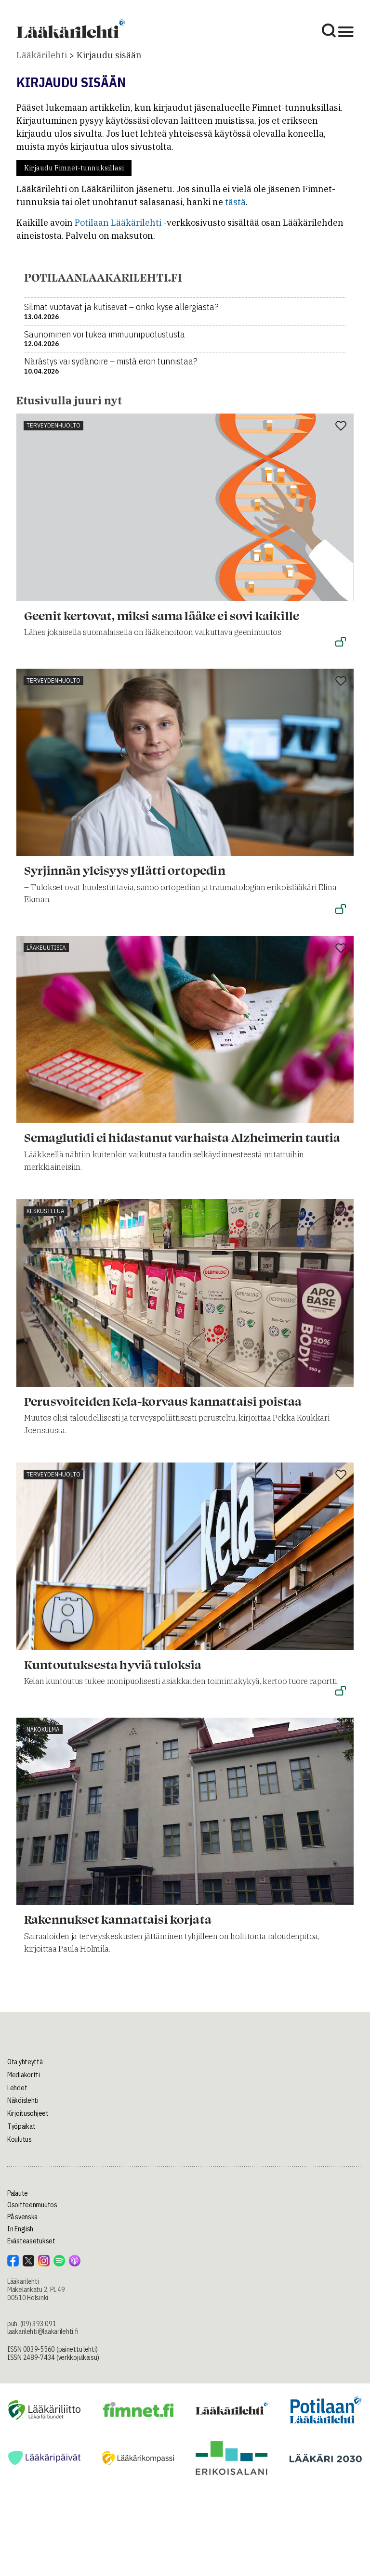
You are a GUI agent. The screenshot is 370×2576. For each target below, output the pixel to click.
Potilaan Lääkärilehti (118, 222)
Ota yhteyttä (25, 2062)
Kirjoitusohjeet (28, 2113)
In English (20, 2229)
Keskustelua (45, 1211)
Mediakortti (23, 2075)
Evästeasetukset (31, 2241)
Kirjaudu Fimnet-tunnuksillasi (74, 168)
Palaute (17, 2193)
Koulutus (19, 2139)
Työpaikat (21, 2126)
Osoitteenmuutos (32, 2205)
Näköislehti (23, 2100)
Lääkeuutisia (46, 948)
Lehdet (17, 2088)
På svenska (22, 2217)
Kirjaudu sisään (109, 55)
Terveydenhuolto (53, 425)
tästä (235, 201)
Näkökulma (43, 1729)
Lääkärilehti (41, 55)
